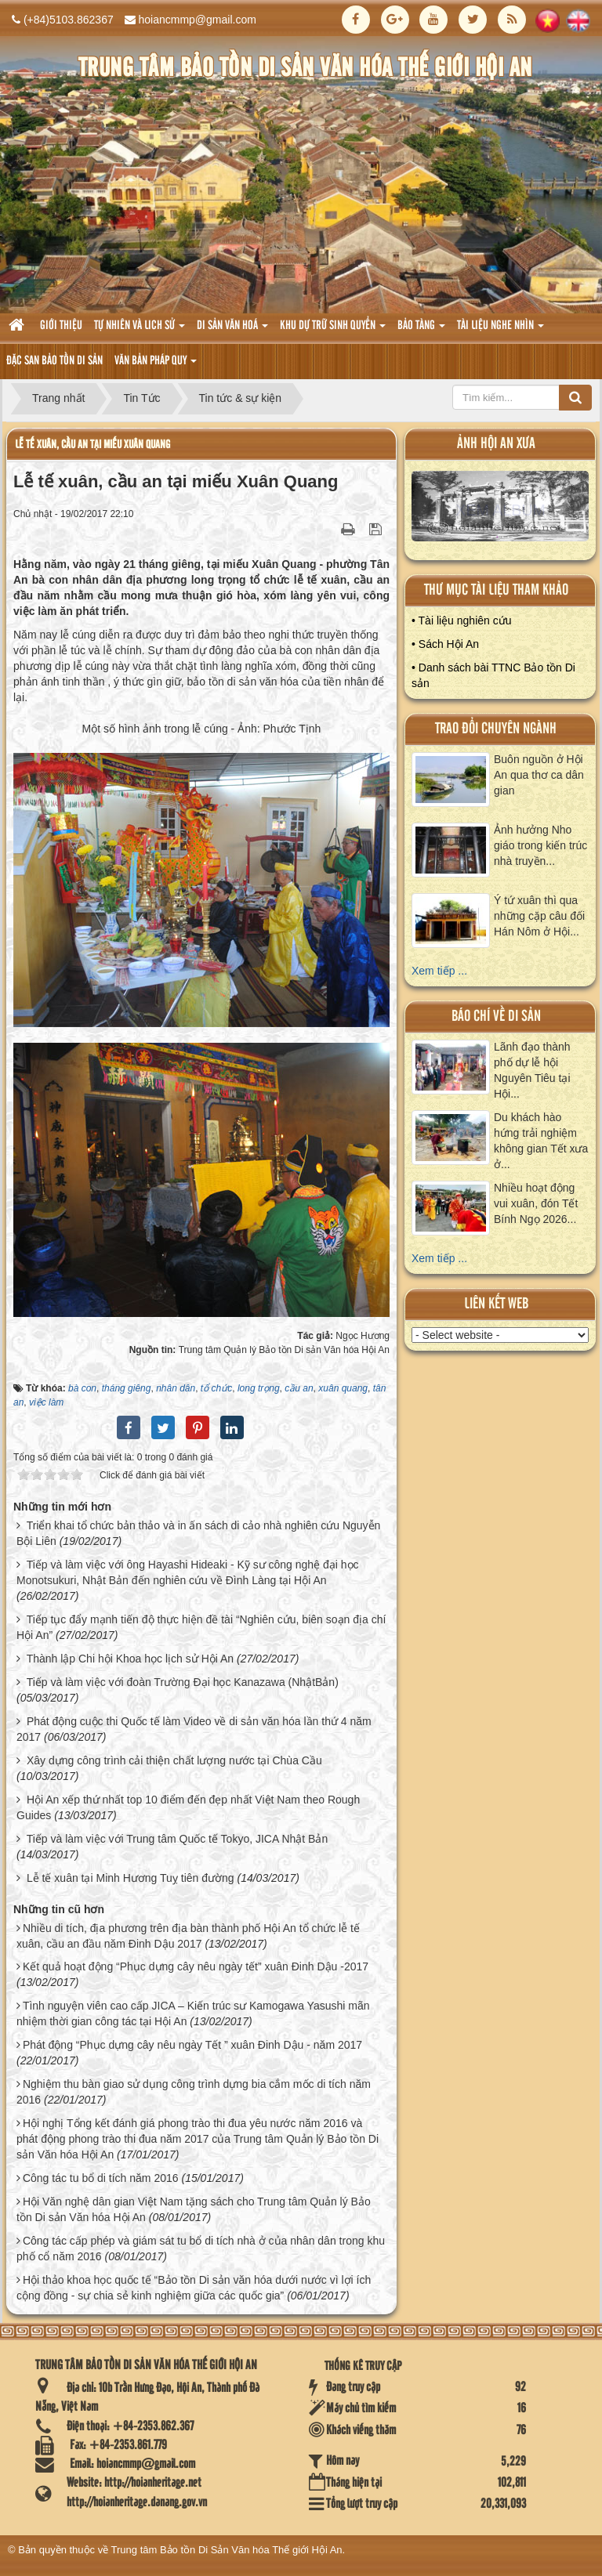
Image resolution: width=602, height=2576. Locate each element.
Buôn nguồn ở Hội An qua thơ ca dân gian (539, 775)
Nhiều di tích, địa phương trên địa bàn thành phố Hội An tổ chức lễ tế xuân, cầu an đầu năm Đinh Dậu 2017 (188, 1936)
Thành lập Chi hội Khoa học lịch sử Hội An (130, 1658)
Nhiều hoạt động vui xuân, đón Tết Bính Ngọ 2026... (536, 1203)
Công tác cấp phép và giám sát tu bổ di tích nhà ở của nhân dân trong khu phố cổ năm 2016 (200, 2248)
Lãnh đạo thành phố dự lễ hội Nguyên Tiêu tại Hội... (532, 1070)
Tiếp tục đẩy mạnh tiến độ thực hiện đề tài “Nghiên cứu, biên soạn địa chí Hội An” (201, 1627)
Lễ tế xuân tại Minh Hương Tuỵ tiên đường (130, 1878)
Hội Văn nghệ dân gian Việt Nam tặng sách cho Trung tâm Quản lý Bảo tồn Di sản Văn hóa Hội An (193, 2209)
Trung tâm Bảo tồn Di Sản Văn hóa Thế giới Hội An (227, 2550)
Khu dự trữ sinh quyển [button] (333, 330)
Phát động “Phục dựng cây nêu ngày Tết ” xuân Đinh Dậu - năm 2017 (192, 2045)
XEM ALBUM (500, 510)
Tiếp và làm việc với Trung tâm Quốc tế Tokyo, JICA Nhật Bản (177, 1839)
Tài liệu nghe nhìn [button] (500, 330)
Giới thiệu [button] (61, 325)
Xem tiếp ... (439, 970)
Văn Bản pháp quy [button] (155, 365)
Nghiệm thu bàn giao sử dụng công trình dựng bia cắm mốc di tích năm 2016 (193, 2092)
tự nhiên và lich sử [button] (139, 330)
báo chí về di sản (496, 1016)
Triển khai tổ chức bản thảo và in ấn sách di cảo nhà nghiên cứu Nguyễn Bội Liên (198, 1533)
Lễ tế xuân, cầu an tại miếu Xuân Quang (92, 445)
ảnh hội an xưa (496, 443)
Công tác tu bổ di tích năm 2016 (101, 2178)
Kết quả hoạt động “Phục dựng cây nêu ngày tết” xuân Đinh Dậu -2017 (195, 1966)
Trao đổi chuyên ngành (496, 729)
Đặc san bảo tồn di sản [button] (54, 361)
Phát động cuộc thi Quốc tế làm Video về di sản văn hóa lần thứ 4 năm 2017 (194, 1729)
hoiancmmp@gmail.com (197, 19)
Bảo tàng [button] (421, 330)
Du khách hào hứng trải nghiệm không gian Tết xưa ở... (541, 1140)
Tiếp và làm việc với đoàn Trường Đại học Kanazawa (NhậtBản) (183, 1682)
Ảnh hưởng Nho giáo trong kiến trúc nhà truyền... (540, 845)
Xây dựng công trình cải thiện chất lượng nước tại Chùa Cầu (174, 1760)
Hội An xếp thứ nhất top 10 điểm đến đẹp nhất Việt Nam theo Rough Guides (188, 1807)
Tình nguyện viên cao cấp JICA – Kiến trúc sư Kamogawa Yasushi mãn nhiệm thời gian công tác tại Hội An (192, 2013)
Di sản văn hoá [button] (232, 330)
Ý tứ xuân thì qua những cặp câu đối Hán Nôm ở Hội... (539, 916)
